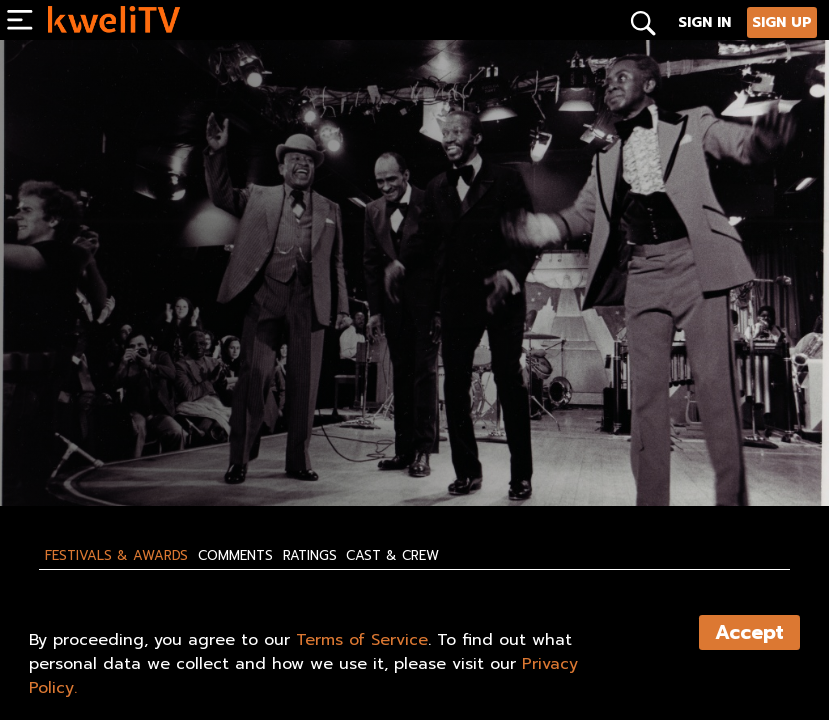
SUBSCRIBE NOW (103, 448)
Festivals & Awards (116, 556)
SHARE (434, 448)
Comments (235, 556)
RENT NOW (233, 448)
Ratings (310, 556)
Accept (749, 632)
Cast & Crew (392, 556)
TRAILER (337, 448)
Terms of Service (362, 640)
